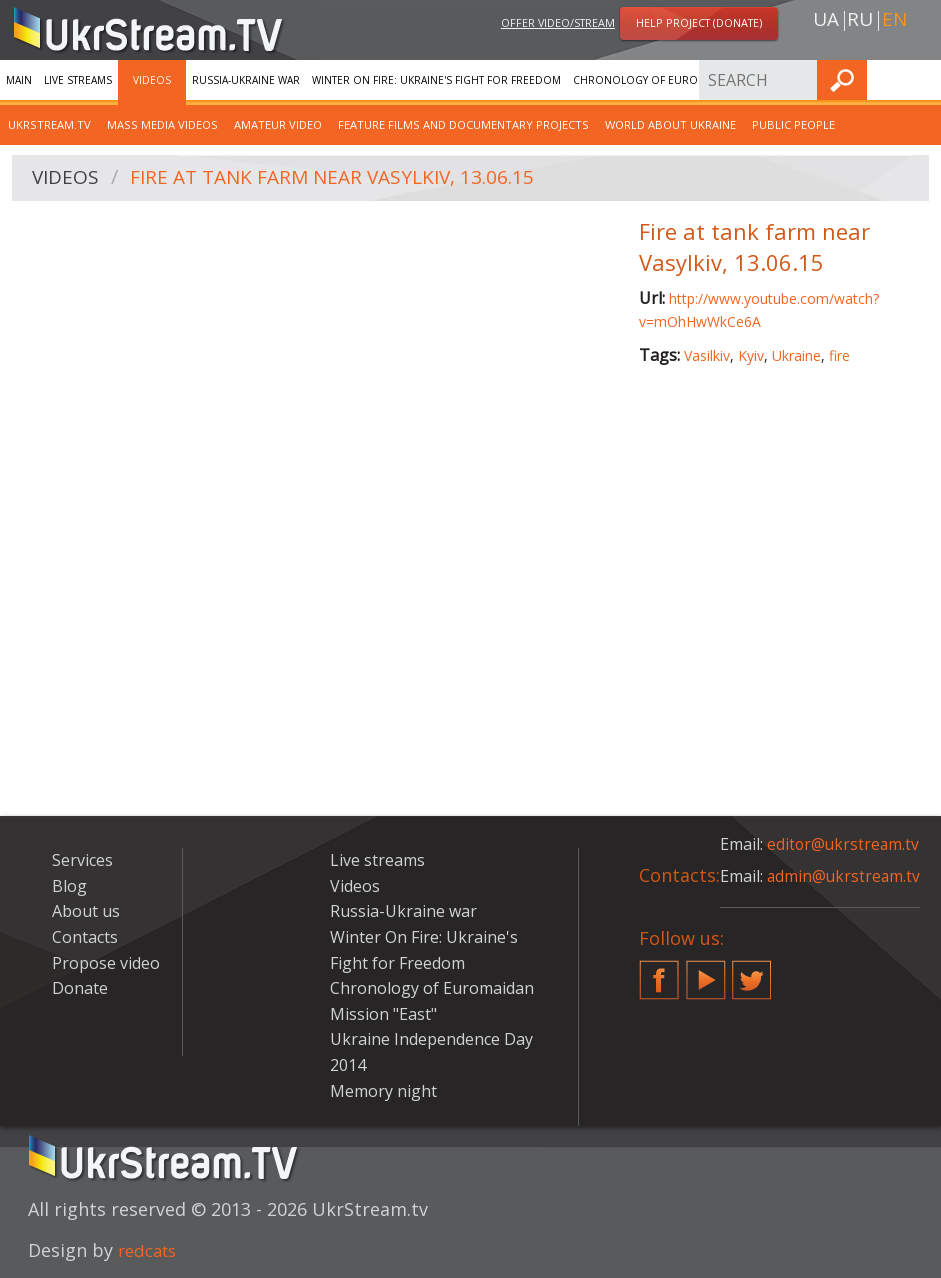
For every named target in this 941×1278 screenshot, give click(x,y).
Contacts (85, 937)
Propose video (106, 963)
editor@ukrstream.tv (844, 844)
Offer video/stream (558, 23)
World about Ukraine (670, 124)
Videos (152, 80)
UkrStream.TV (49, 124)
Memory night (383, 1091)
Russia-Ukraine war (246, 80)
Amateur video (278, 124)
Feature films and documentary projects (463, 124)
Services (773, 80)
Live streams (78, 80)
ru (860, 21)
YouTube (706, 972)
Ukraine (796, 355)
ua (826, 21)
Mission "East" (383, 1014)
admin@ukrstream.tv (845, 876)
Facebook (659, 972)
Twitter (752, 972)
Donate (80, 988)
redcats (150, 1250)
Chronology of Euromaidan (655, 80)
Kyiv (751, 355)
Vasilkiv (707, 355)
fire (839, 355)
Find (920, 79)
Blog (69, 886)
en (894, 21)
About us (86, 911)
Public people (793, 124)
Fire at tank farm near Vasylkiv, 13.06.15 (342, 178)
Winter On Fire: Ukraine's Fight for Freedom (436, 80)
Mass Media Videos (162, 124)
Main (19, 80)
